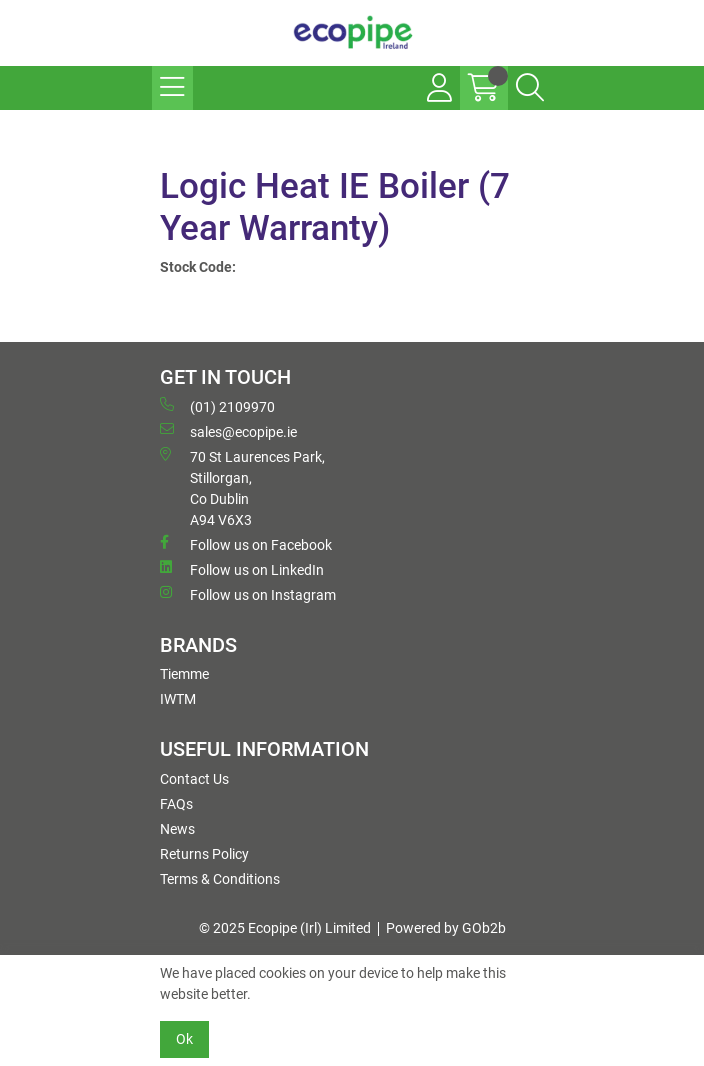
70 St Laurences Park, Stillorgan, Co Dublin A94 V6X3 (242, 487)
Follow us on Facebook (246, 544)
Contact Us (194, 779)
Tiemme (184, 674)
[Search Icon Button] (530, 88)
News (177, 829)
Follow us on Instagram (248, 594)
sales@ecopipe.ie (228, 431)
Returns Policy (204, 854)
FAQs (176, 804)
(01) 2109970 (217, 406)
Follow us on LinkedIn (242, 569)
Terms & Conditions (220, 879)
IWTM (178, 699)
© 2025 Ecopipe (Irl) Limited (285, 928)
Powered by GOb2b (446, 928)
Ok (184, 1039)
